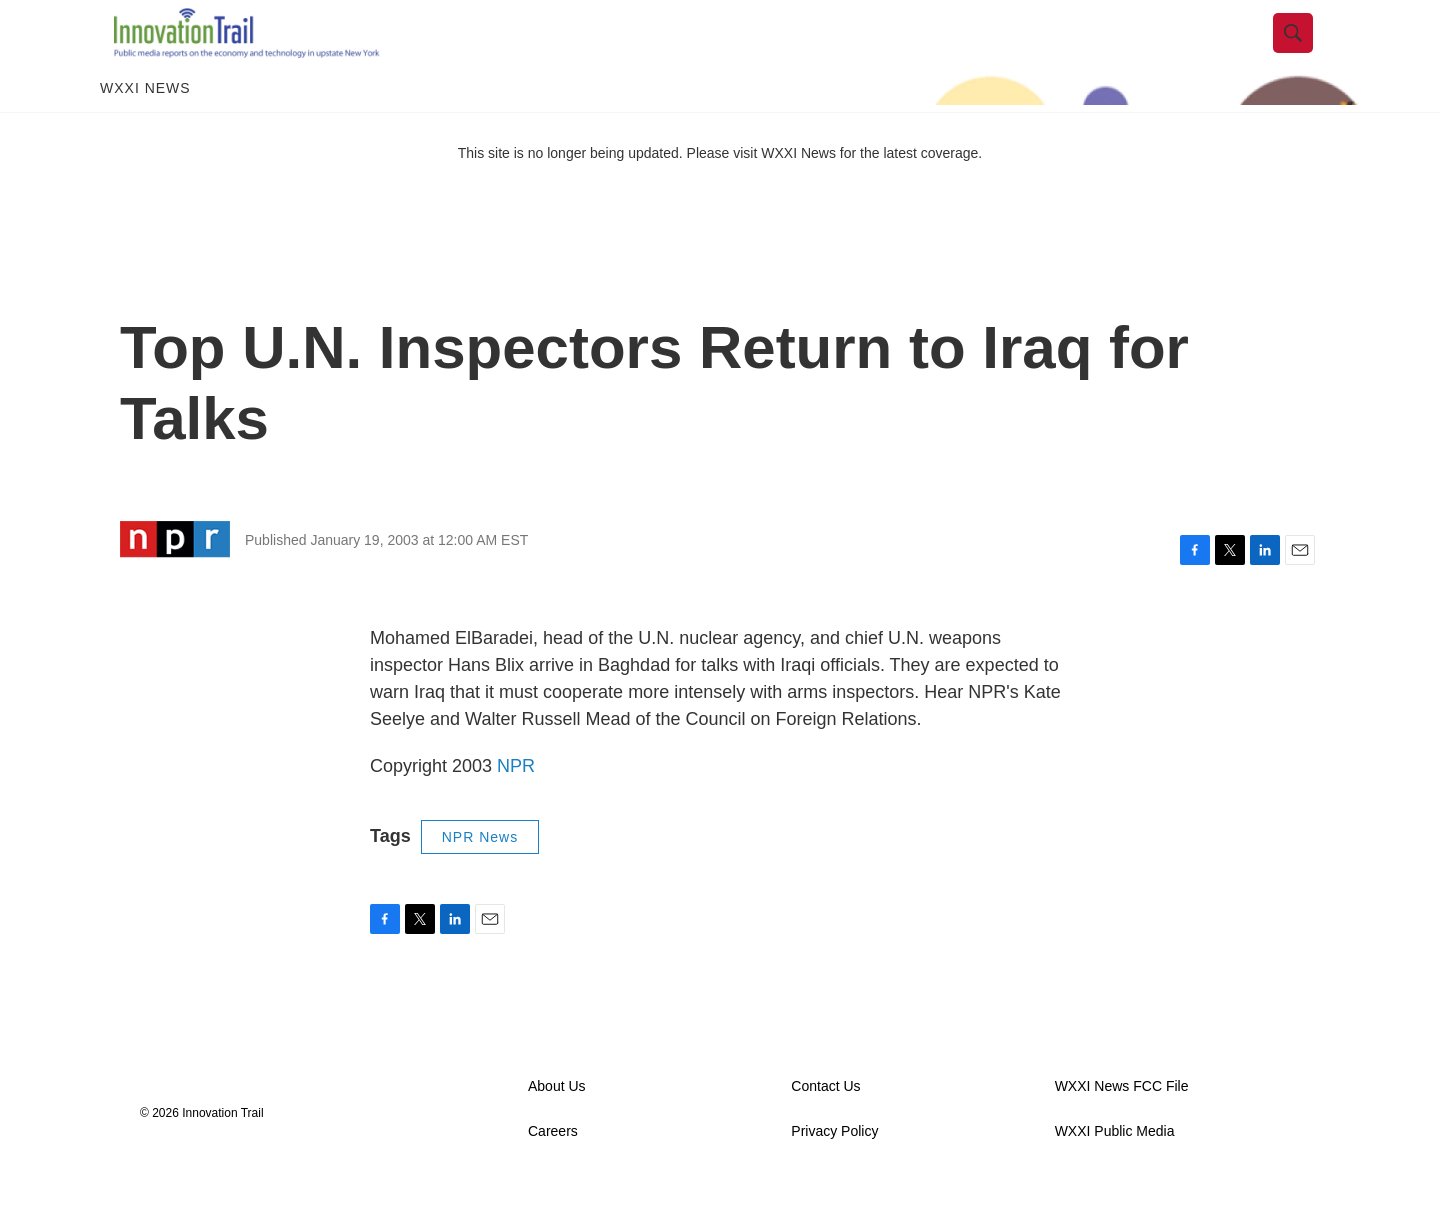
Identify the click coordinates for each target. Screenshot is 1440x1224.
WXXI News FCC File (1122, 1126)
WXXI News (145, 128)
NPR (516, 806)
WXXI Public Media (1115, 1171)
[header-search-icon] (1307, 53)
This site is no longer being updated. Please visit (610, 193)
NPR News (480, 877)
